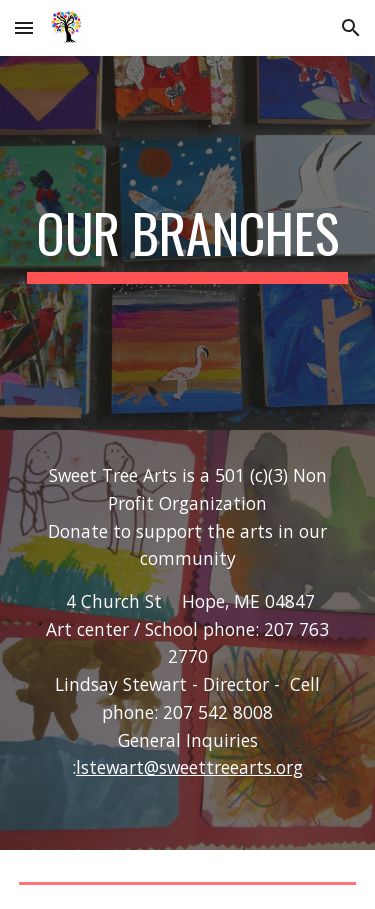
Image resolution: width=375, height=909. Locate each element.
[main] (188, 243)
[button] (24, 27)
